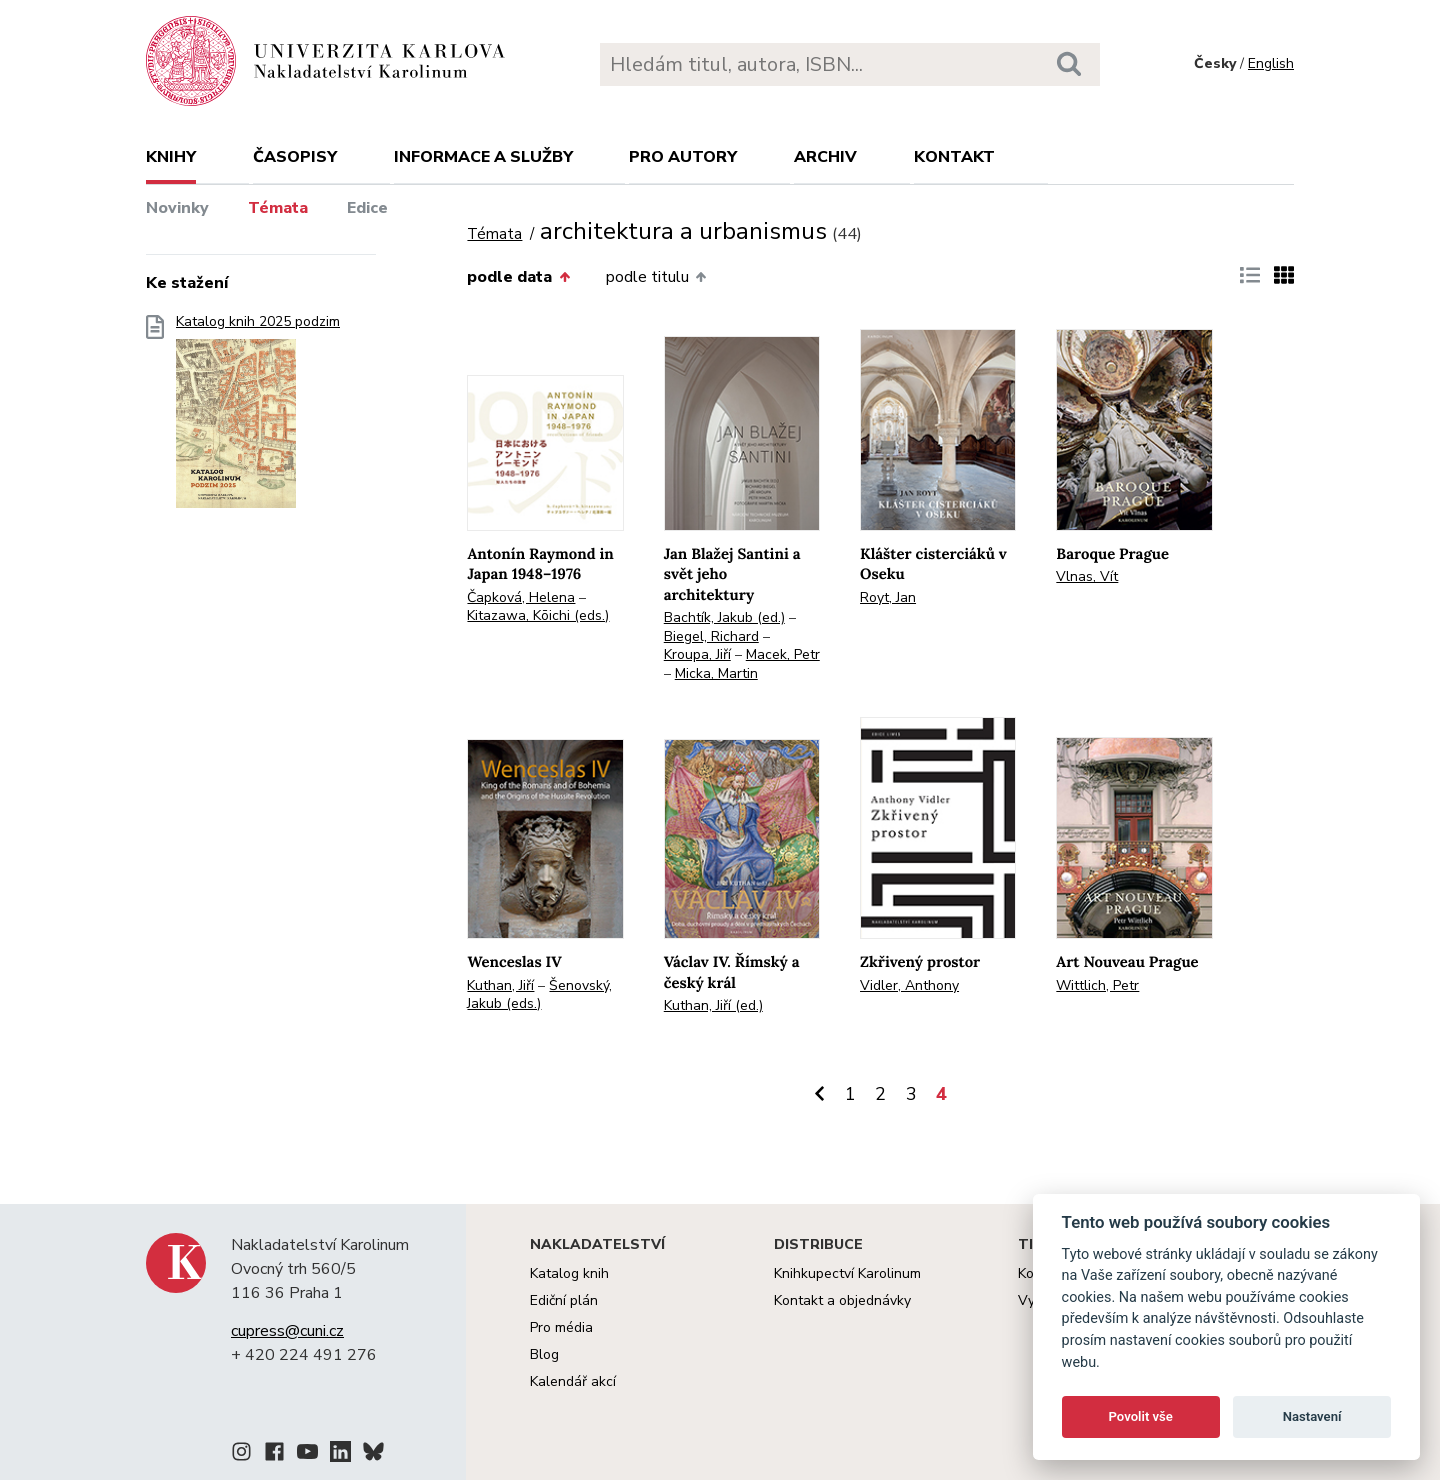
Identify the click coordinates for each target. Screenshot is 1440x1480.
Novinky (177, 208)
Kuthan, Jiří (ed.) (713, 1005)
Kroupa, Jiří (697, 654)
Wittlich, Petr (1097, 985)
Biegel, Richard (711, 636)
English (1271, 63)
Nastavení (1312, 1416)
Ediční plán (564, 1300)
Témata (278, 208)
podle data (518, 277)
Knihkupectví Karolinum (847, 1273)
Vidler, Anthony (909, 985)
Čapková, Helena (521, 597)
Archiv (825, 157)
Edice (367, 208)
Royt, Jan (888, 597)
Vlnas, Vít (1087, 576)
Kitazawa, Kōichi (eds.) (538, 615)
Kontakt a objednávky (842, 1300)
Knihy (171, 157)
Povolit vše (1141, 1416)
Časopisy (295, 157)
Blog (544, 1354)
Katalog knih (569, 1273)
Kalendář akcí (573, 1381)
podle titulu (656, 277)
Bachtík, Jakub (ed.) (724, 617)
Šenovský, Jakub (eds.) (539, 995)
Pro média (561, 1327)
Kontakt (954, 157)
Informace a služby (483, 157)
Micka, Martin (716, 673)
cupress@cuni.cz (287, 1331)
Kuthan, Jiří (500, 985)
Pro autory (683, 157)
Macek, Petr (783, 654)
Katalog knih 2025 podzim (258, 417)
